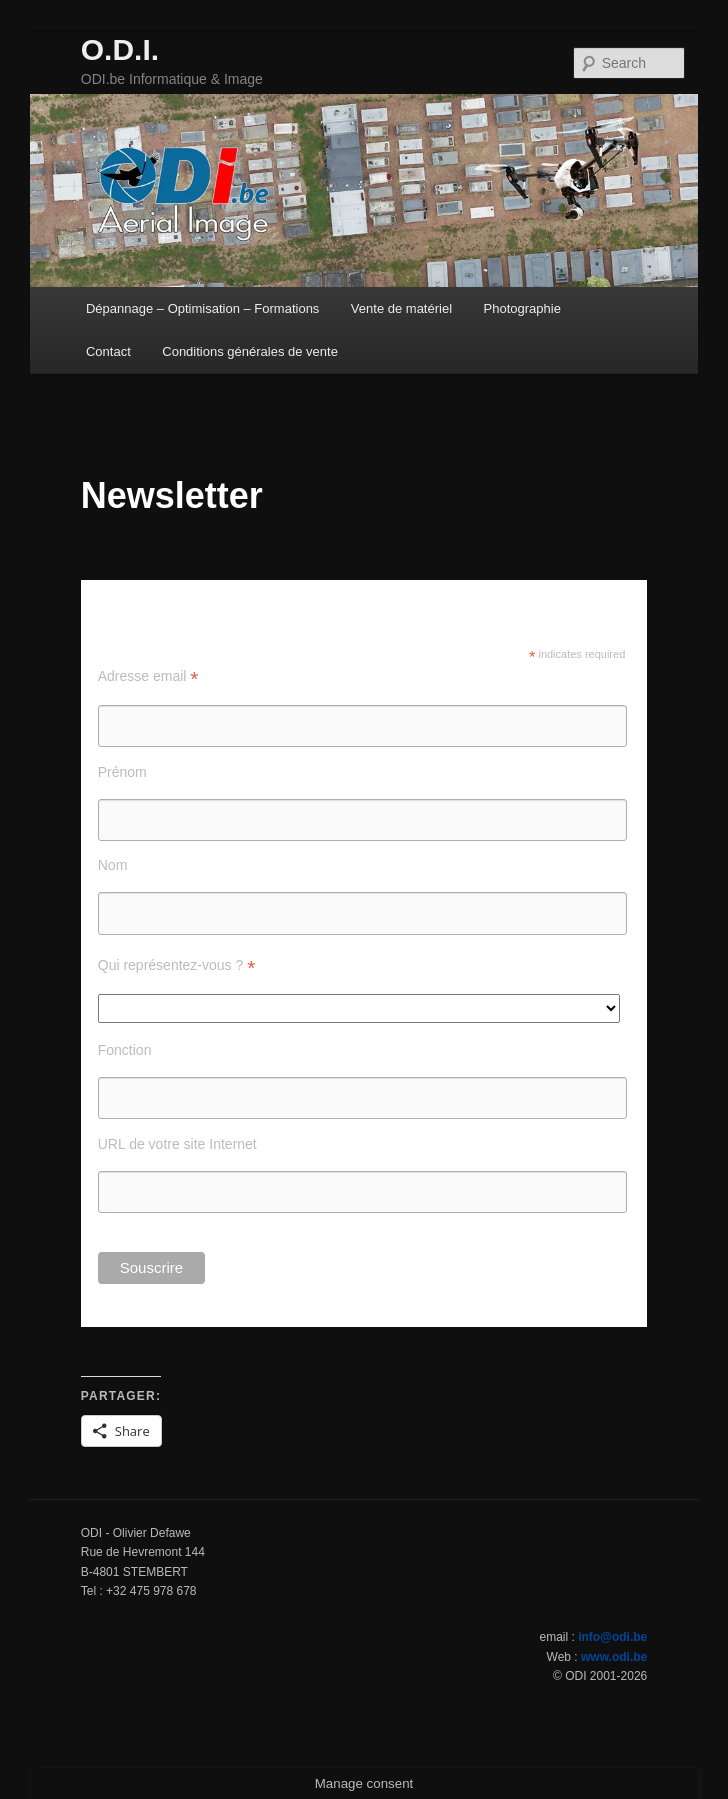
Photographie (522, 308)
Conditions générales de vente (250, 351)
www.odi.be (614, 1657)
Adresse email (148, 676)
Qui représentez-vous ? (177, 965)
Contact (108, 351)
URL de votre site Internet (177, 1144)
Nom (113, 865)
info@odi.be (612, 1637)
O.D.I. (120, 49)
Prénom (122, 772)
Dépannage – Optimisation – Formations (202, 308)
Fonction (125, 1050)
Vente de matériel (401, 308)
